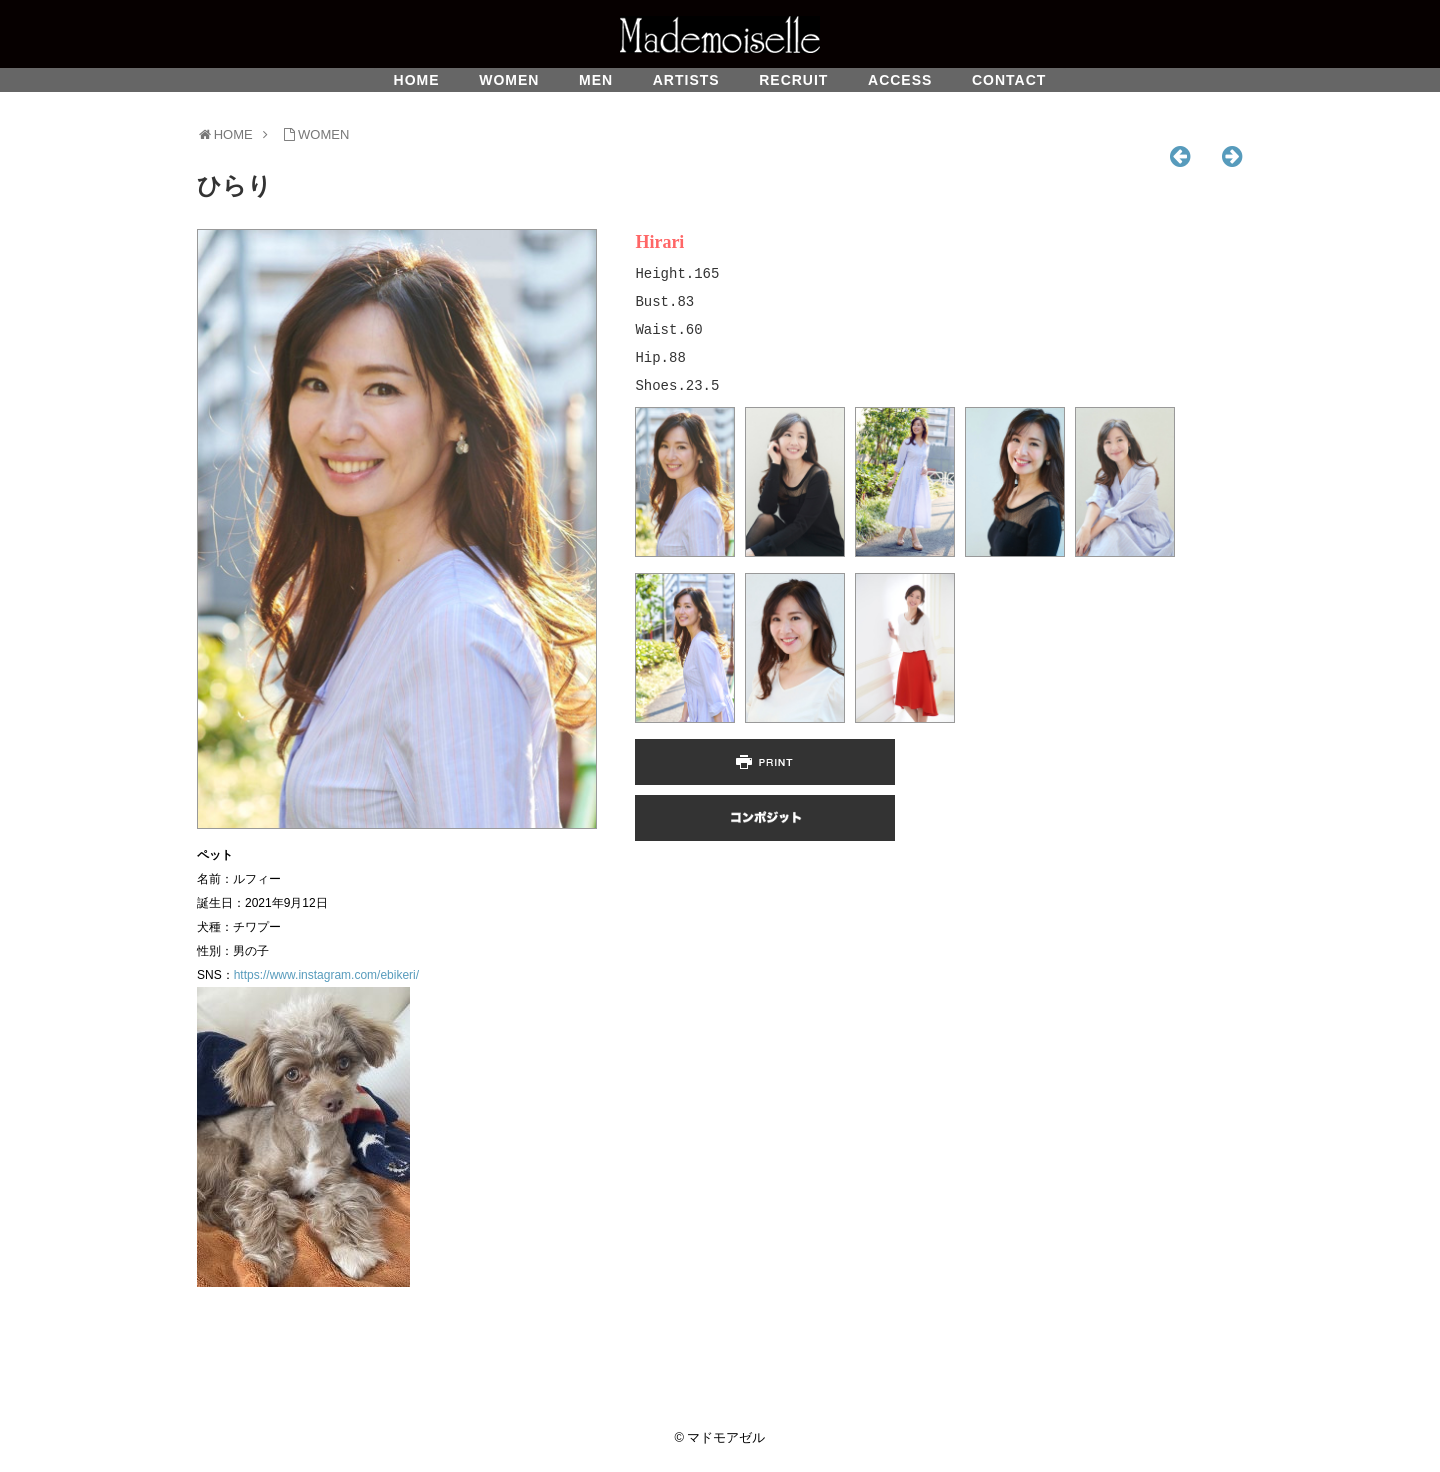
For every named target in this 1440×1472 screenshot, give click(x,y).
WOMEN (509, 80)
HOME (417, 80)
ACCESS (900, 80)
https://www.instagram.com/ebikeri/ (326, 975)
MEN (596, 80)
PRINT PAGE (765, 762)
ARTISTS (686, 80)
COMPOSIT (765, 818)
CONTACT (1009, 80)
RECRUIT (793, 80)
